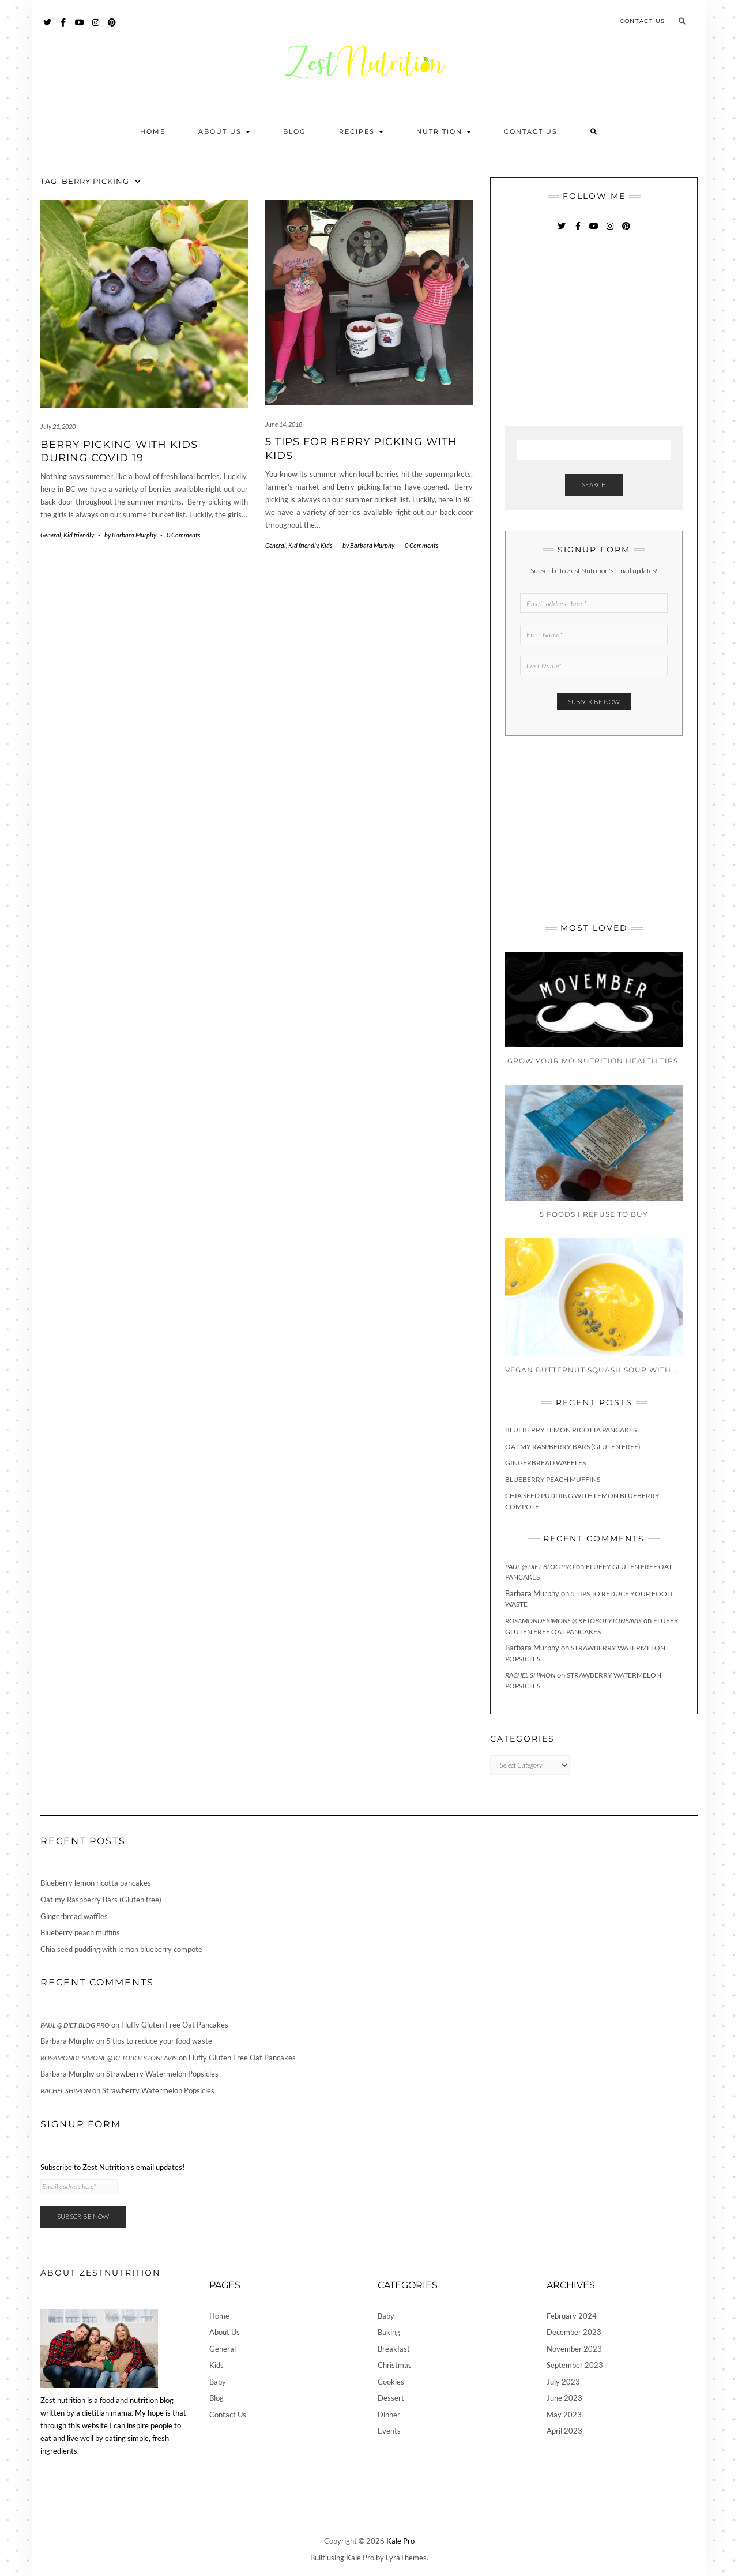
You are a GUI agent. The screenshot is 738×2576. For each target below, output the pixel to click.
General (50, 535)
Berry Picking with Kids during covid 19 (119, 451)
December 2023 (574, 2332)
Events (389, 2430)
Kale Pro (400, 2540)
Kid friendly (78, 535)
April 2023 (564, 2430)
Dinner (389, 2414)
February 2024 (572, 2316)
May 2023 (564, 2414)
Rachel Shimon (530, 1675)
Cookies (391, 2381)
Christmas (395, 2365)
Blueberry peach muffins (552, 1479)
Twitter (562, 231)
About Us (224, 131)
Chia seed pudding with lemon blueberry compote (121, 1949)
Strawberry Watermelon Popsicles (162, 2073)
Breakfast (394, 2348)
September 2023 (575, 2365)
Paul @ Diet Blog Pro (539, 1566)
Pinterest (626, 231)
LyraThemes (406, 2557)
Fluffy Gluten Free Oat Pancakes (174, 2024)
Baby (217, 2381)
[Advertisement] (591, 330)
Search (594, 484)
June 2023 (564, 2397)
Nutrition (443, 131)
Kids (326, 545)
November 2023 (574, 2348)
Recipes (361, 131)
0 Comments (183, 535)
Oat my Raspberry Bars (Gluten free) (573, 1446)
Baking (389, 2332)
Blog (294, 131)
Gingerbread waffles (545, 1462)
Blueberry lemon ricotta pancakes (571, 1430)
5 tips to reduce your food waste (159, 2040)
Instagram (610, 231)
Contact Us (642, 21)
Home (152, 131)
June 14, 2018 (283, 424)
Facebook (578, 231)
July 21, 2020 (58, 426)
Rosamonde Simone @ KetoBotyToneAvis (573, 1620)
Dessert (391, 2397)
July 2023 (563, 2381)
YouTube (594, 231)
